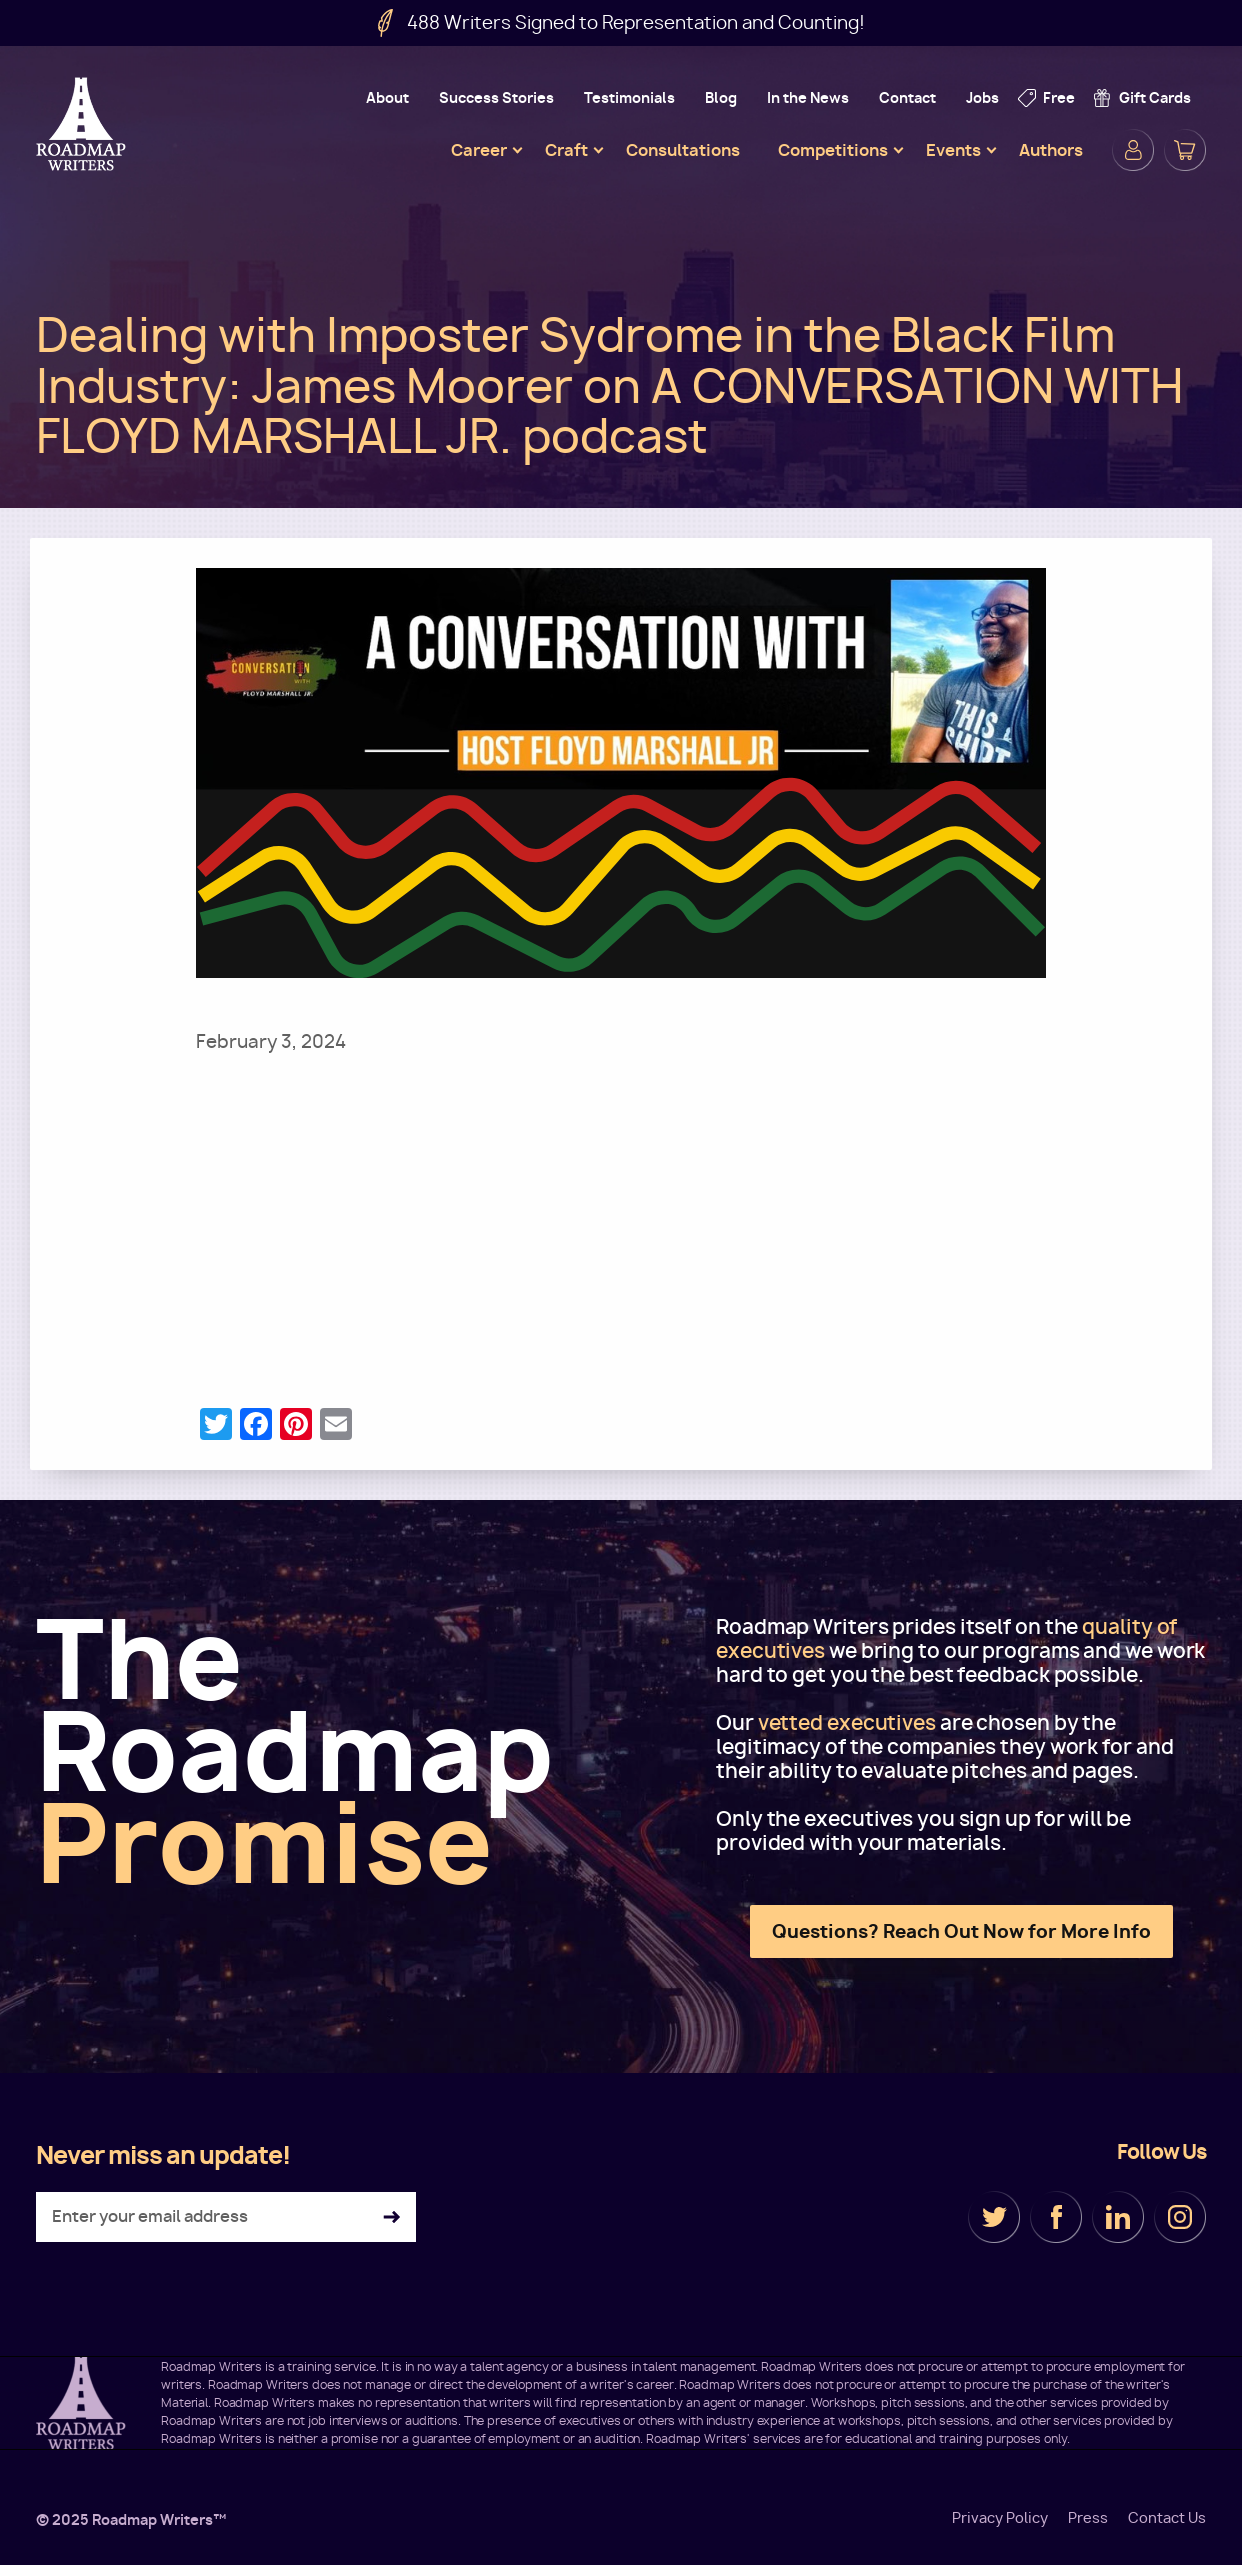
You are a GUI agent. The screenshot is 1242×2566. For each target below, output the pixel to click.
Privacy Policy (1000, 2518)
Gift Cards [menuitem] (1155, 97)
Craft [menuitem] (566, 150)
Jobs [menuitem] (982, 97)
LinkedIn (1118, 2217)
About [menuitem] (387, 97)
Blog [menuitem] (721, 97)
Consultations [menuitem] (683, 150)
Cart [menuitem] (1185, 150)
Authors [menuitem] (1051, 150)
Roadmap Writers (83, 124)
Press (1088, 2518)
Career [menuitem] (479, 150)
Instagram (1180, 2217)
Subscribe (391, 2217)
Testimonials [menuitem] (629, 97)
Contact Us (1167, 2518)
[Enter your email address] (226, 2217)
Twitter (994, 2217)
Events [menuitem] (953, 150)
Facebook (1056, 2217)
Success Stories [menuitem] (496, 97)
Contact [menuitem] (907, 97)
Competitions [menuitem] (833, 150)
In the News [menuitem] (808, 97)
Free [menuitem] (1059, 97)
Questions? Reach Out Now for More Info (961, 1931)
